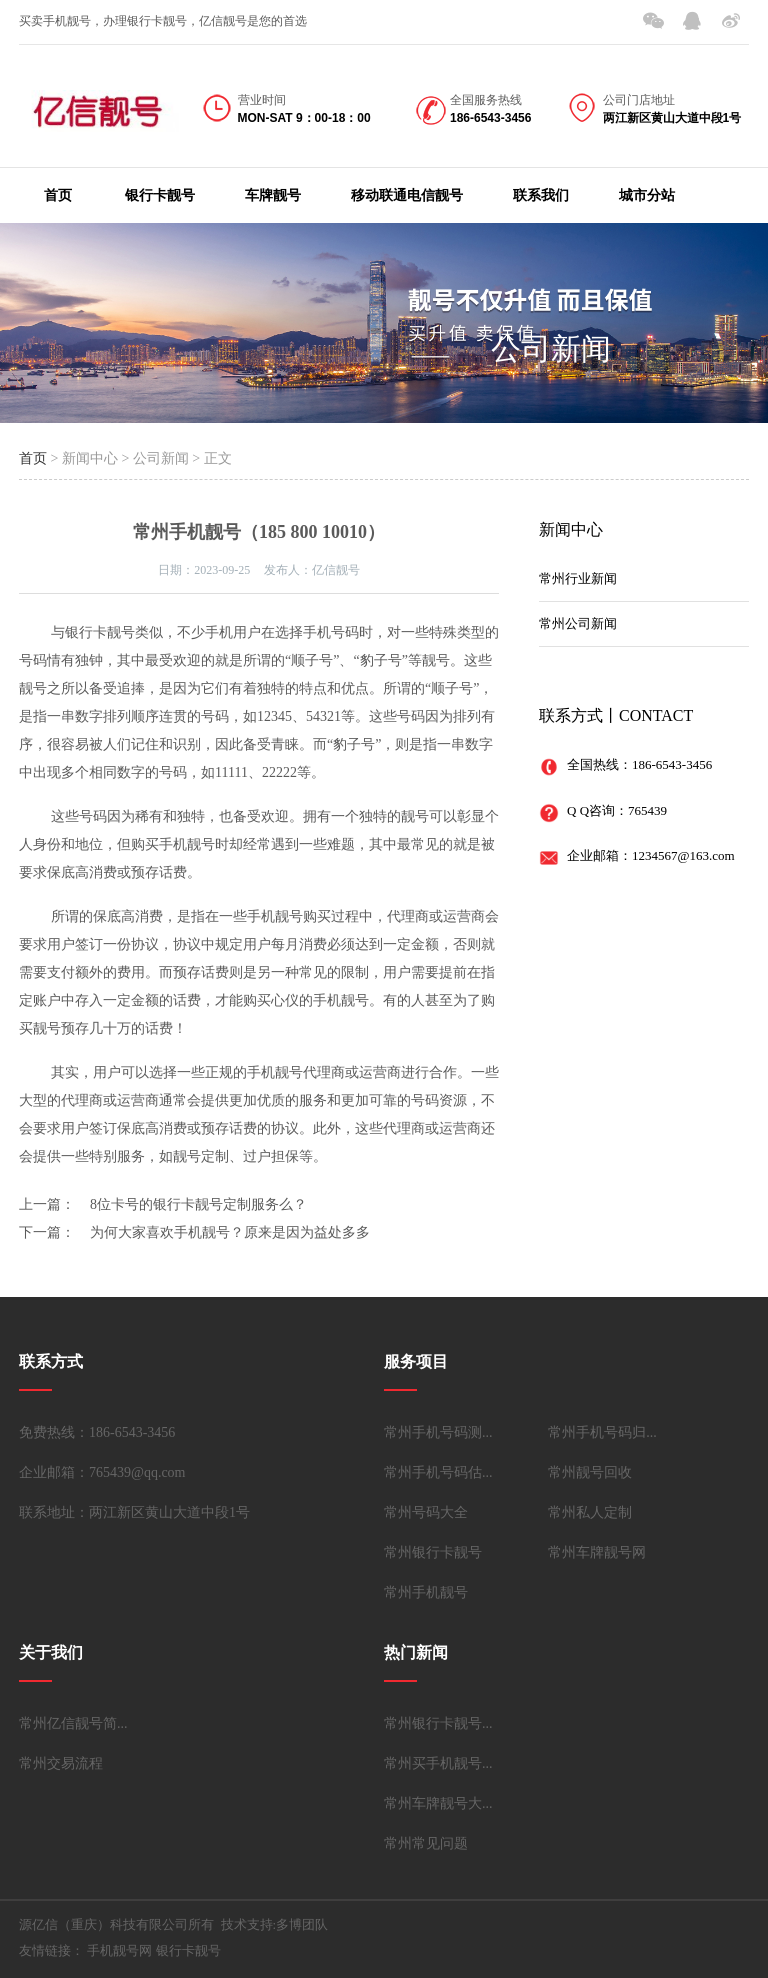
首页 (58, 195)
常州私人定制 (590, 1512)
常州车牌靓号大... (438, 1803)
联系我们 (541, 195)
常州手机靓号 (426, 1592)
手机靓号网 (119, 1950)
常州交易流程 (61, 1763)
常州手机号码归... (602, 1432)
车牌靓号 (273, 195)
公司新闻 (551, 348)
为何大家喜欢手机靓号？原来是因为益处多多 (230, 1232)
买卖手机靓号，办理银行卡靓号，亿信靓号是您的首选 (163, 21)
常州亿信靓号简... (73, 1723)
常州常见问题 (426, 1843)
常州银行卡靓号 (433, 1552)
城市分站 (647, 195)
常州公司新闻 (578, 623)
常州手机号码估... (438, 1472)
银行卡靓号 (160, 195)
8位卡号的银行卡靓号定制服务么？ (198, 1204)
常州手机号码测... (438, 1432)
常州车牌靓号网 (597, 1552)
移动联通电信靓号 (407, 195)
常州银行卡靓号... (438, 1723)
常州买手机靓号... (438, 1763)
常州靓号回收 (590, 1472)
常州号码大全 (426, 1512)
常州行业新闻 (578, 578)
